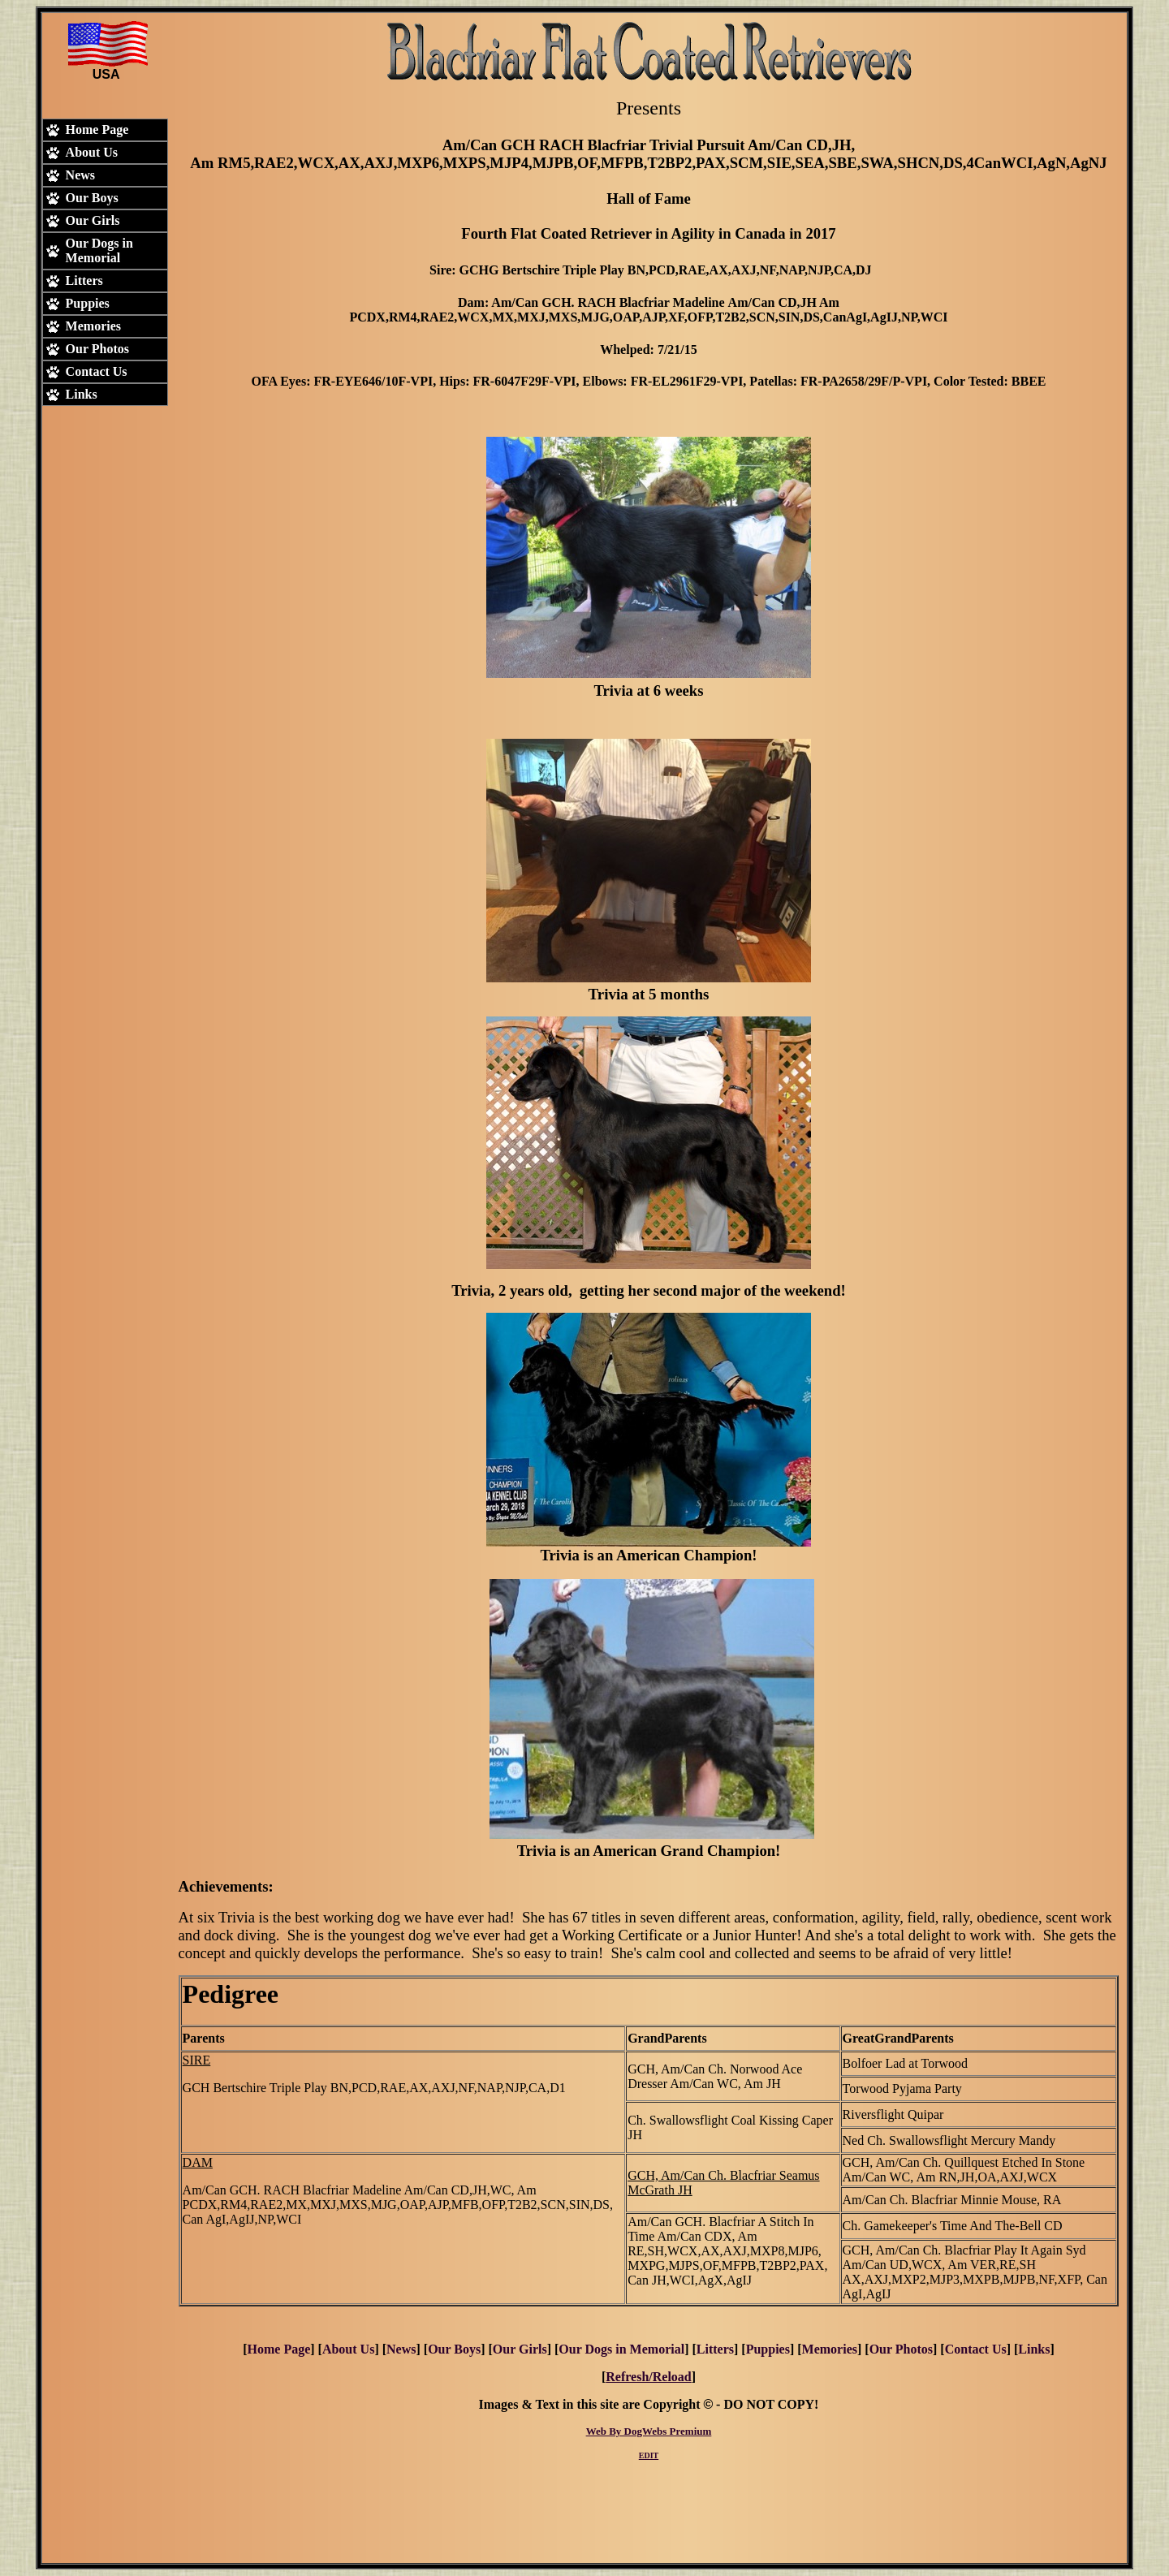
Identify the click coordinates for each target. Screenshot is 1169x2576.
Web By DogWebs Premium (649, 2431)
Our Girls (520, 2349)
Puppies (768, 2349)
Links (1034, 2349)
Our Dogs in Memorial (621, 2349)
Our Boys (454, 2349)
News (401, 2349)
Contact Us (976, 2349)
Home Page (279, 2349)
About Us (348, 2349)
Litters (715, 2349)
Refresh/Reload (648, 2377)
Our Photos (901, 2349)
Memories (829, 2349)
